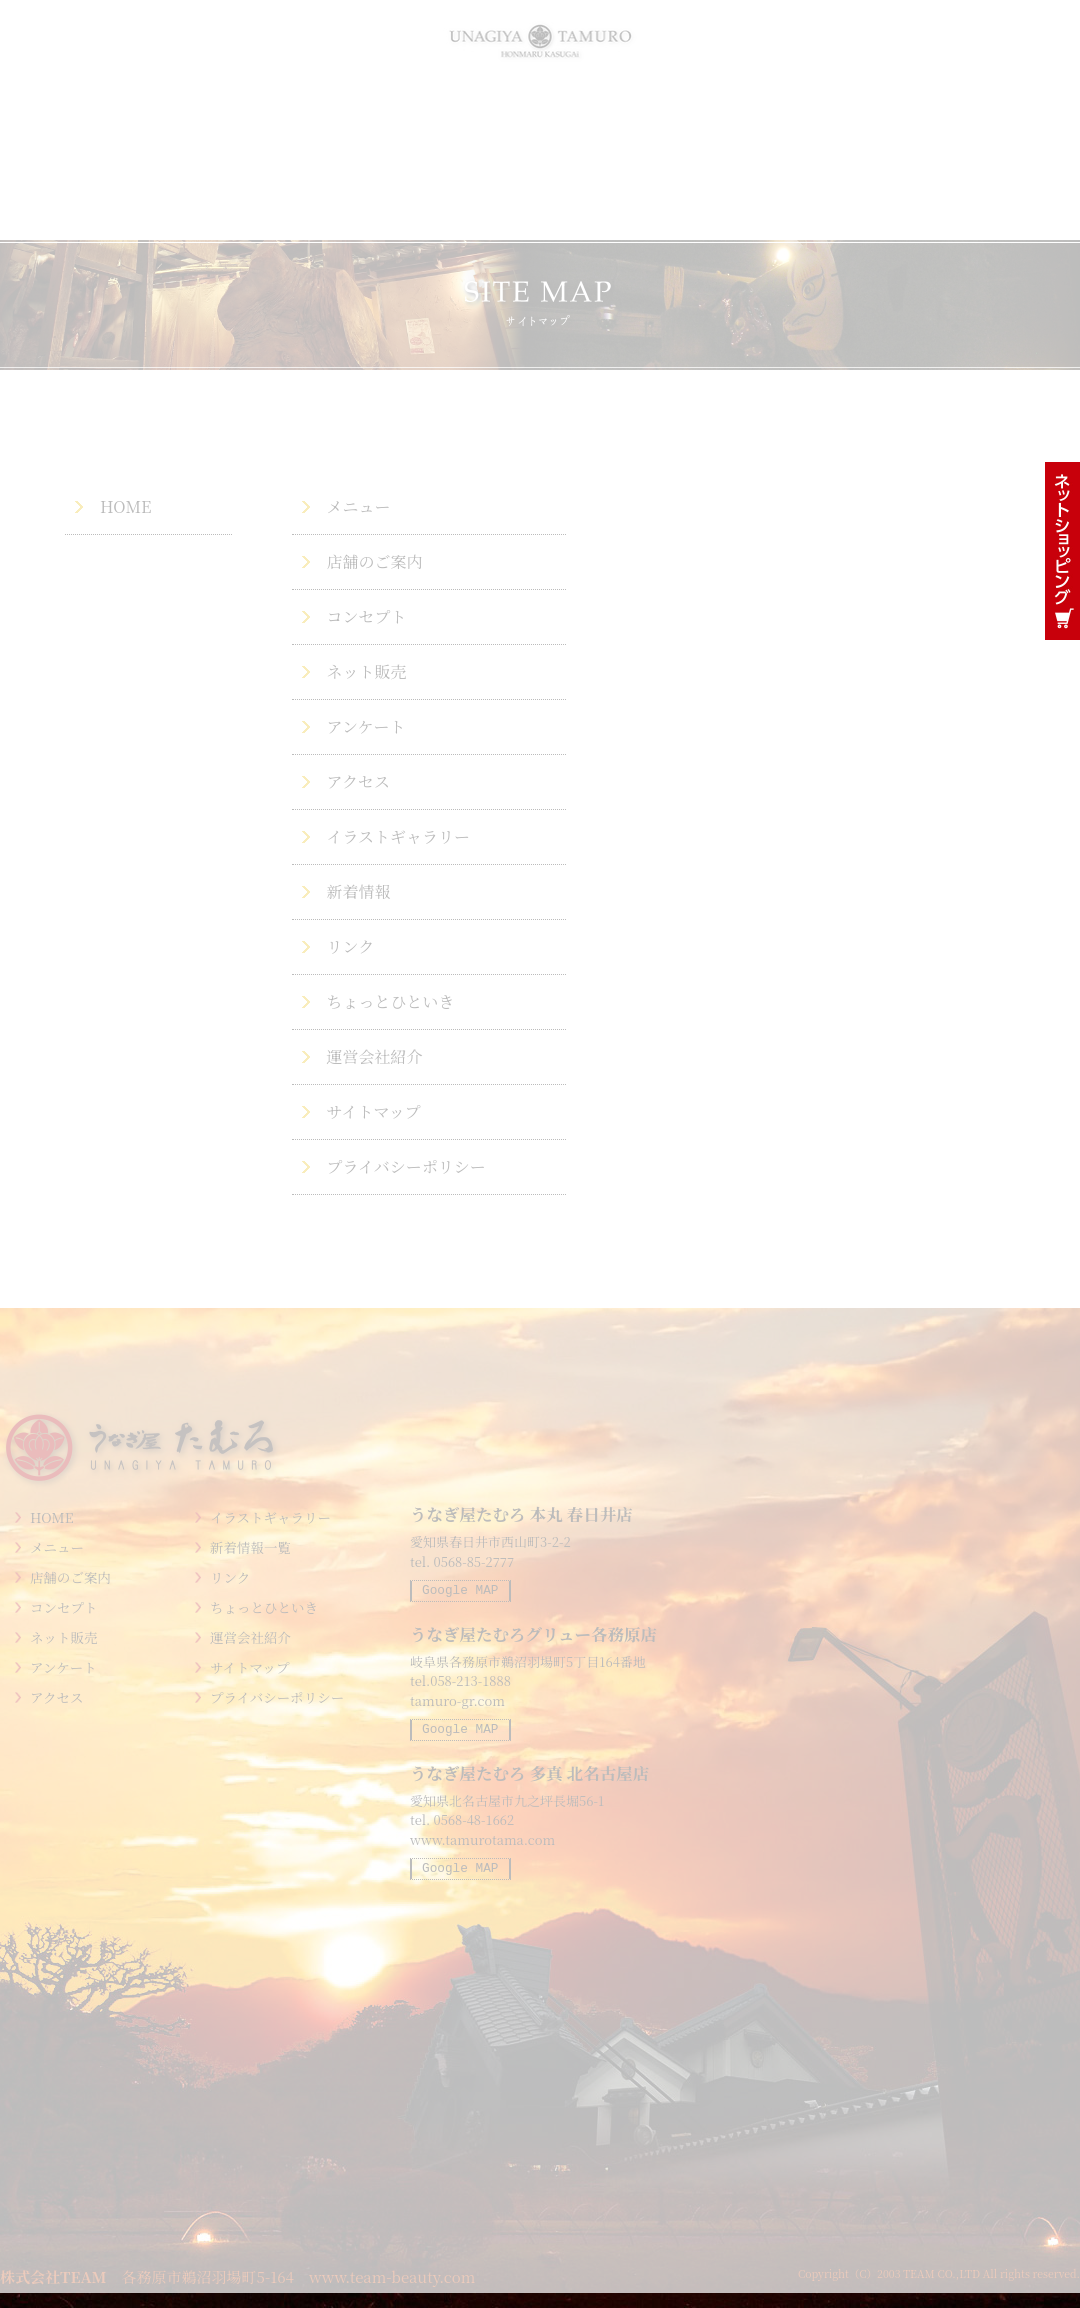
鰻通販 (1062, 551)
